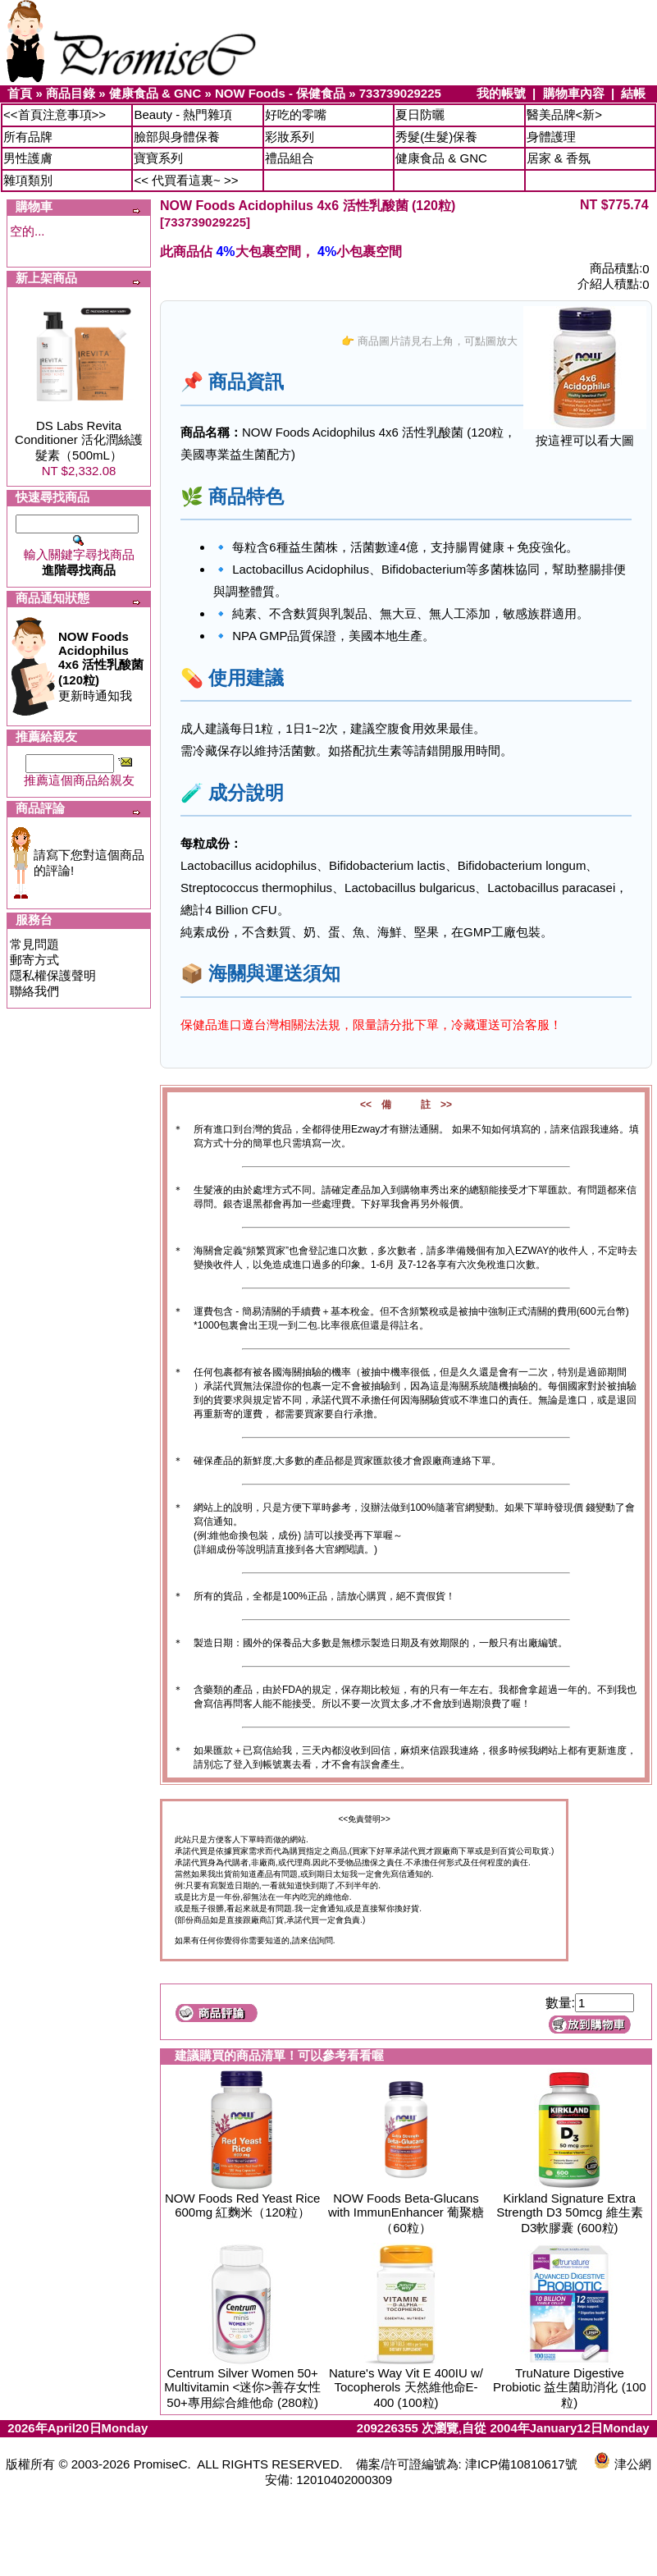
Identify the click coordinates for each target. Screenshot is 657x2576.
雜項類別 (27, 180)
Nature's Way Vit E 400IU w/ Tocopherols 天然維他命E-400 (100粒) (406, 2387)
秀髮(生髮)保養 (436, 137)
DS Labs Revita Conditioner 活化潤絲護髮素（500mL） (79, 440)
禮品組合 (289, 158)
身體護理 (551, 137)
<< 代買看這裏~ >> (186, 180)
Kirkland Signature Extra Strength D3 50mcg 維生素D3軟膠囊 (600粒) (569, 2213)
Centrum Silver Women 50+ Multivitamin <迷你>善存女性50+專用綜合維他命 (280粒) (242, 2387)
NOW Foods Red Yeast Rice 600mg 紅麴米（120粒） (242, 2205)
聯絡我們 (34, 991)
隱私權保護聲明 (53, 975)
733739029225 (400, 93)
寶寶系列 (158, 158)
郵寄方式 (34, 960)
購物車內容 (574, 93)
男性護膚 (27, 158)
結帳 (633, 93)
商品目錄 (70, 93)
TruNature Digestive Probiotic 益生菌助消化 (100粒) (569, 2387)
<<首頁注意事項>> (54, 114)
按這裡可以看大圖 (584, 434)
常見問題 (34, 944)
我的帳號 (501, 93)
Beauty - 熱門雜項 (183, 114)
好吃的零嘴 (295, 114)
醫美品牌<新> (565, 114)
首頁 (19, 93)
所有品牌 (27, 137)
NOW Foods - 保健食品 (280, 93)
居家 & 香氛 (559, 158)
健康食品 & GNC (155, 93)
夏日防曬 (420, 114)
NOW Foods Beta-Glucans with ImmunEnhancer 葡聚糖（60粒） (406, 2213)
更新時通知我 (101, 665)
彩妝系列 (289, 137)
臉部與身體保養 (177, 137)
